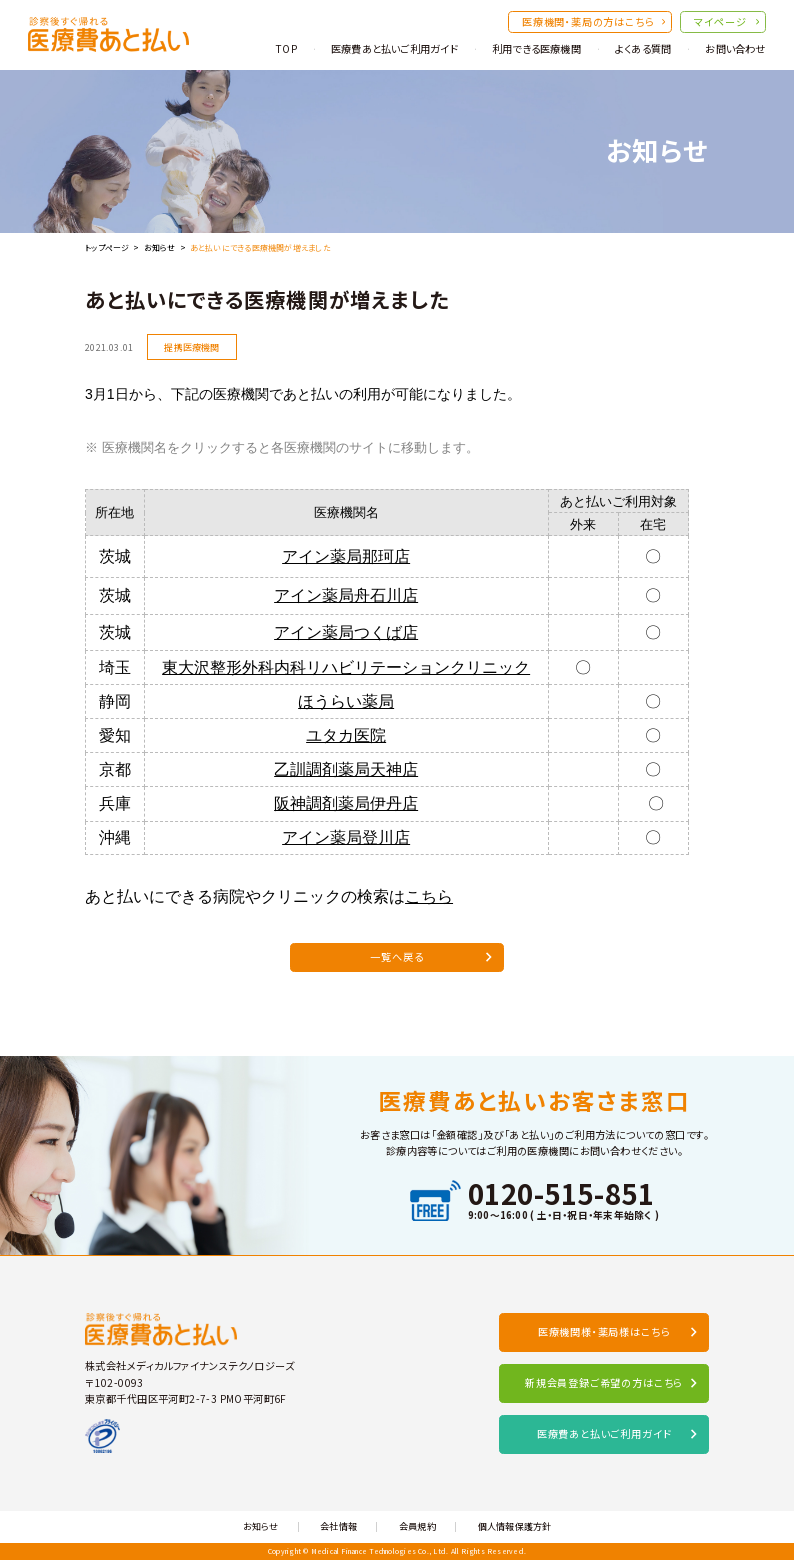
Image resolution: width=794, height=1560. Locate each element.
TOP (286, 48)
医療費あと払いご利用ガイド (394, 48)
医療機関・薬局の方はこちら (593, 21)
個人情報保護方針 (515, 1526)
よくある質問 (643, 48)
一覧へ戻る (430, 961)
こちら (429, 901)
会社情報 (338, 1526)
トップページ (107, 247)
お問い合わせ (735, 48)
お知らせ (160, 247)
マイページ (726, 21)
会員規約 (417, 1526)
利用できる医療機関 (536, 48)
